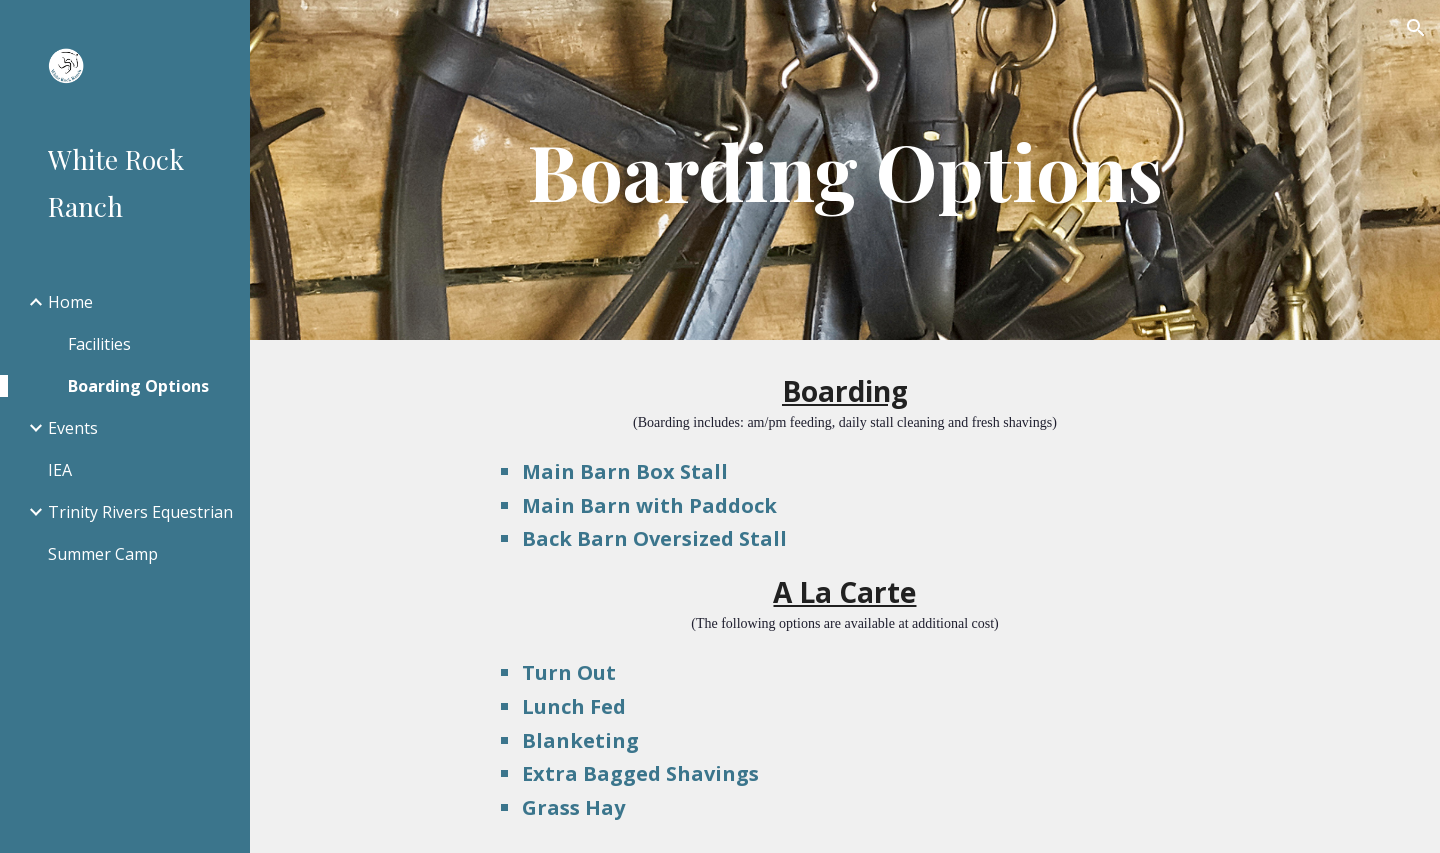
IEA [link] (60, 470)
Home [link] (70, 302)
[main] (845, 170)
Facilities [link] (99, 344)
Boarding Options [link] (138, 386)
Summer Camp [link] (103, 554)
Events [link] (73, 428)
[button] (1416, 28)
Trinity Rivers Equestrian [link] (140, 512)
